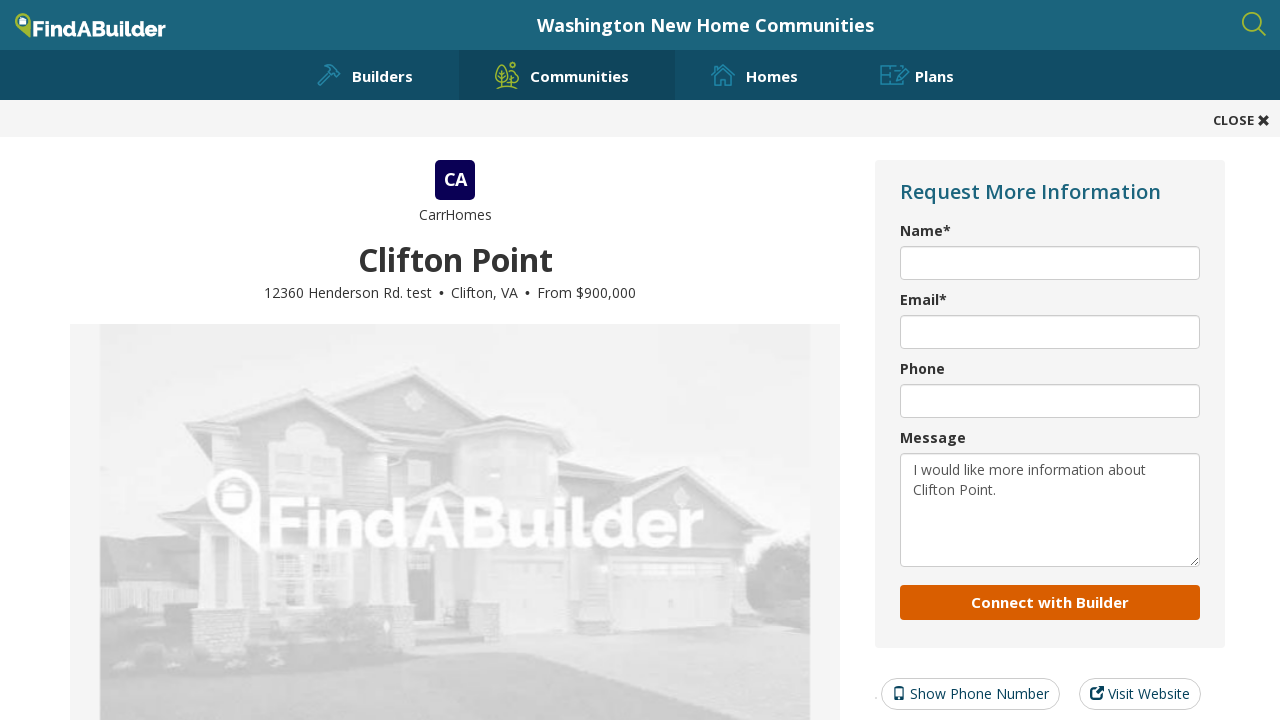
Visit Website (1140, 693)
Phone (922, 368)
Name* (925, 230)
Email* (923, 299)
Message (933, 437)
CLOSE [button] (1241, 120)
